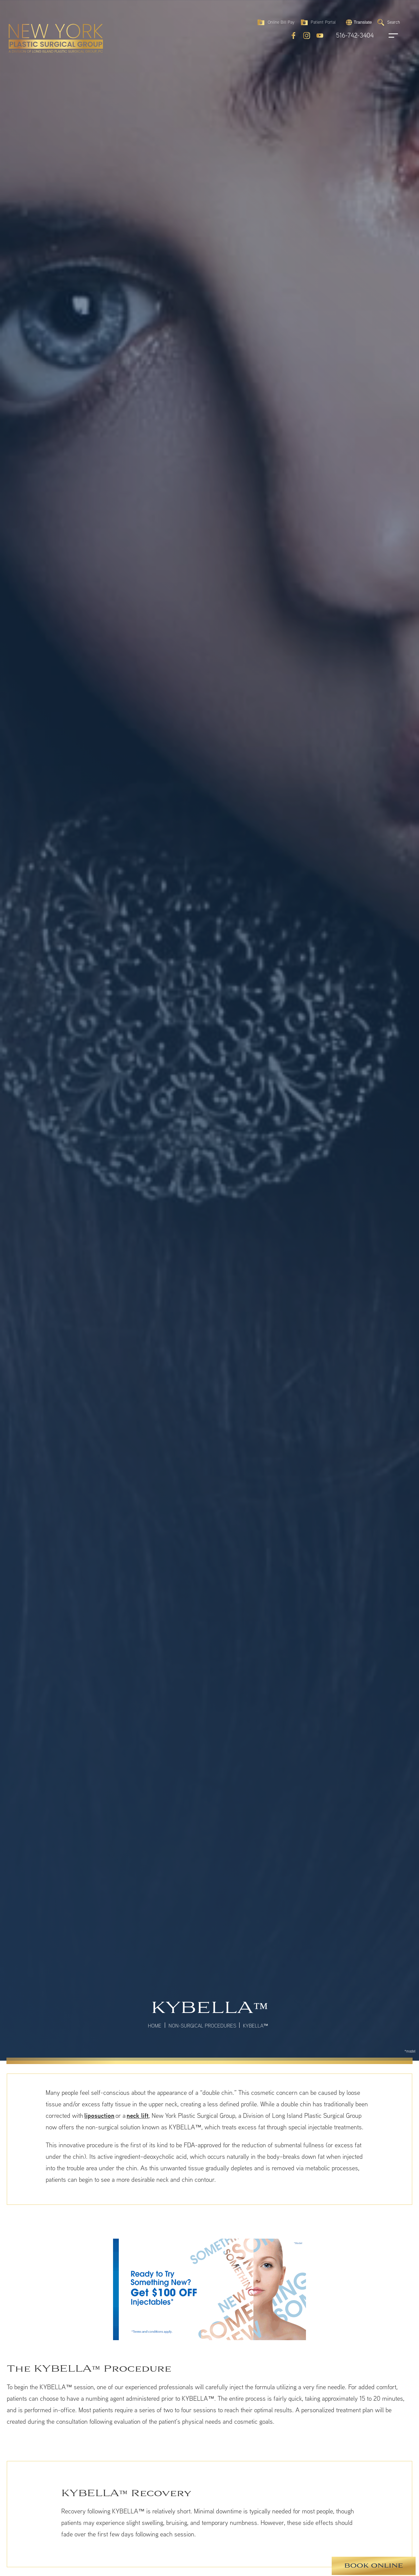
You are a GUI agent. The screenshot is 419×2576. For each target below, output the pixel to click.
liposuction (99, 2115)
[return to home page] (36, 38)
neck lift (138, 2115)
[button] (358, 22)
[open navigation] (386, 35)
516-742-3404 (354, 36)
